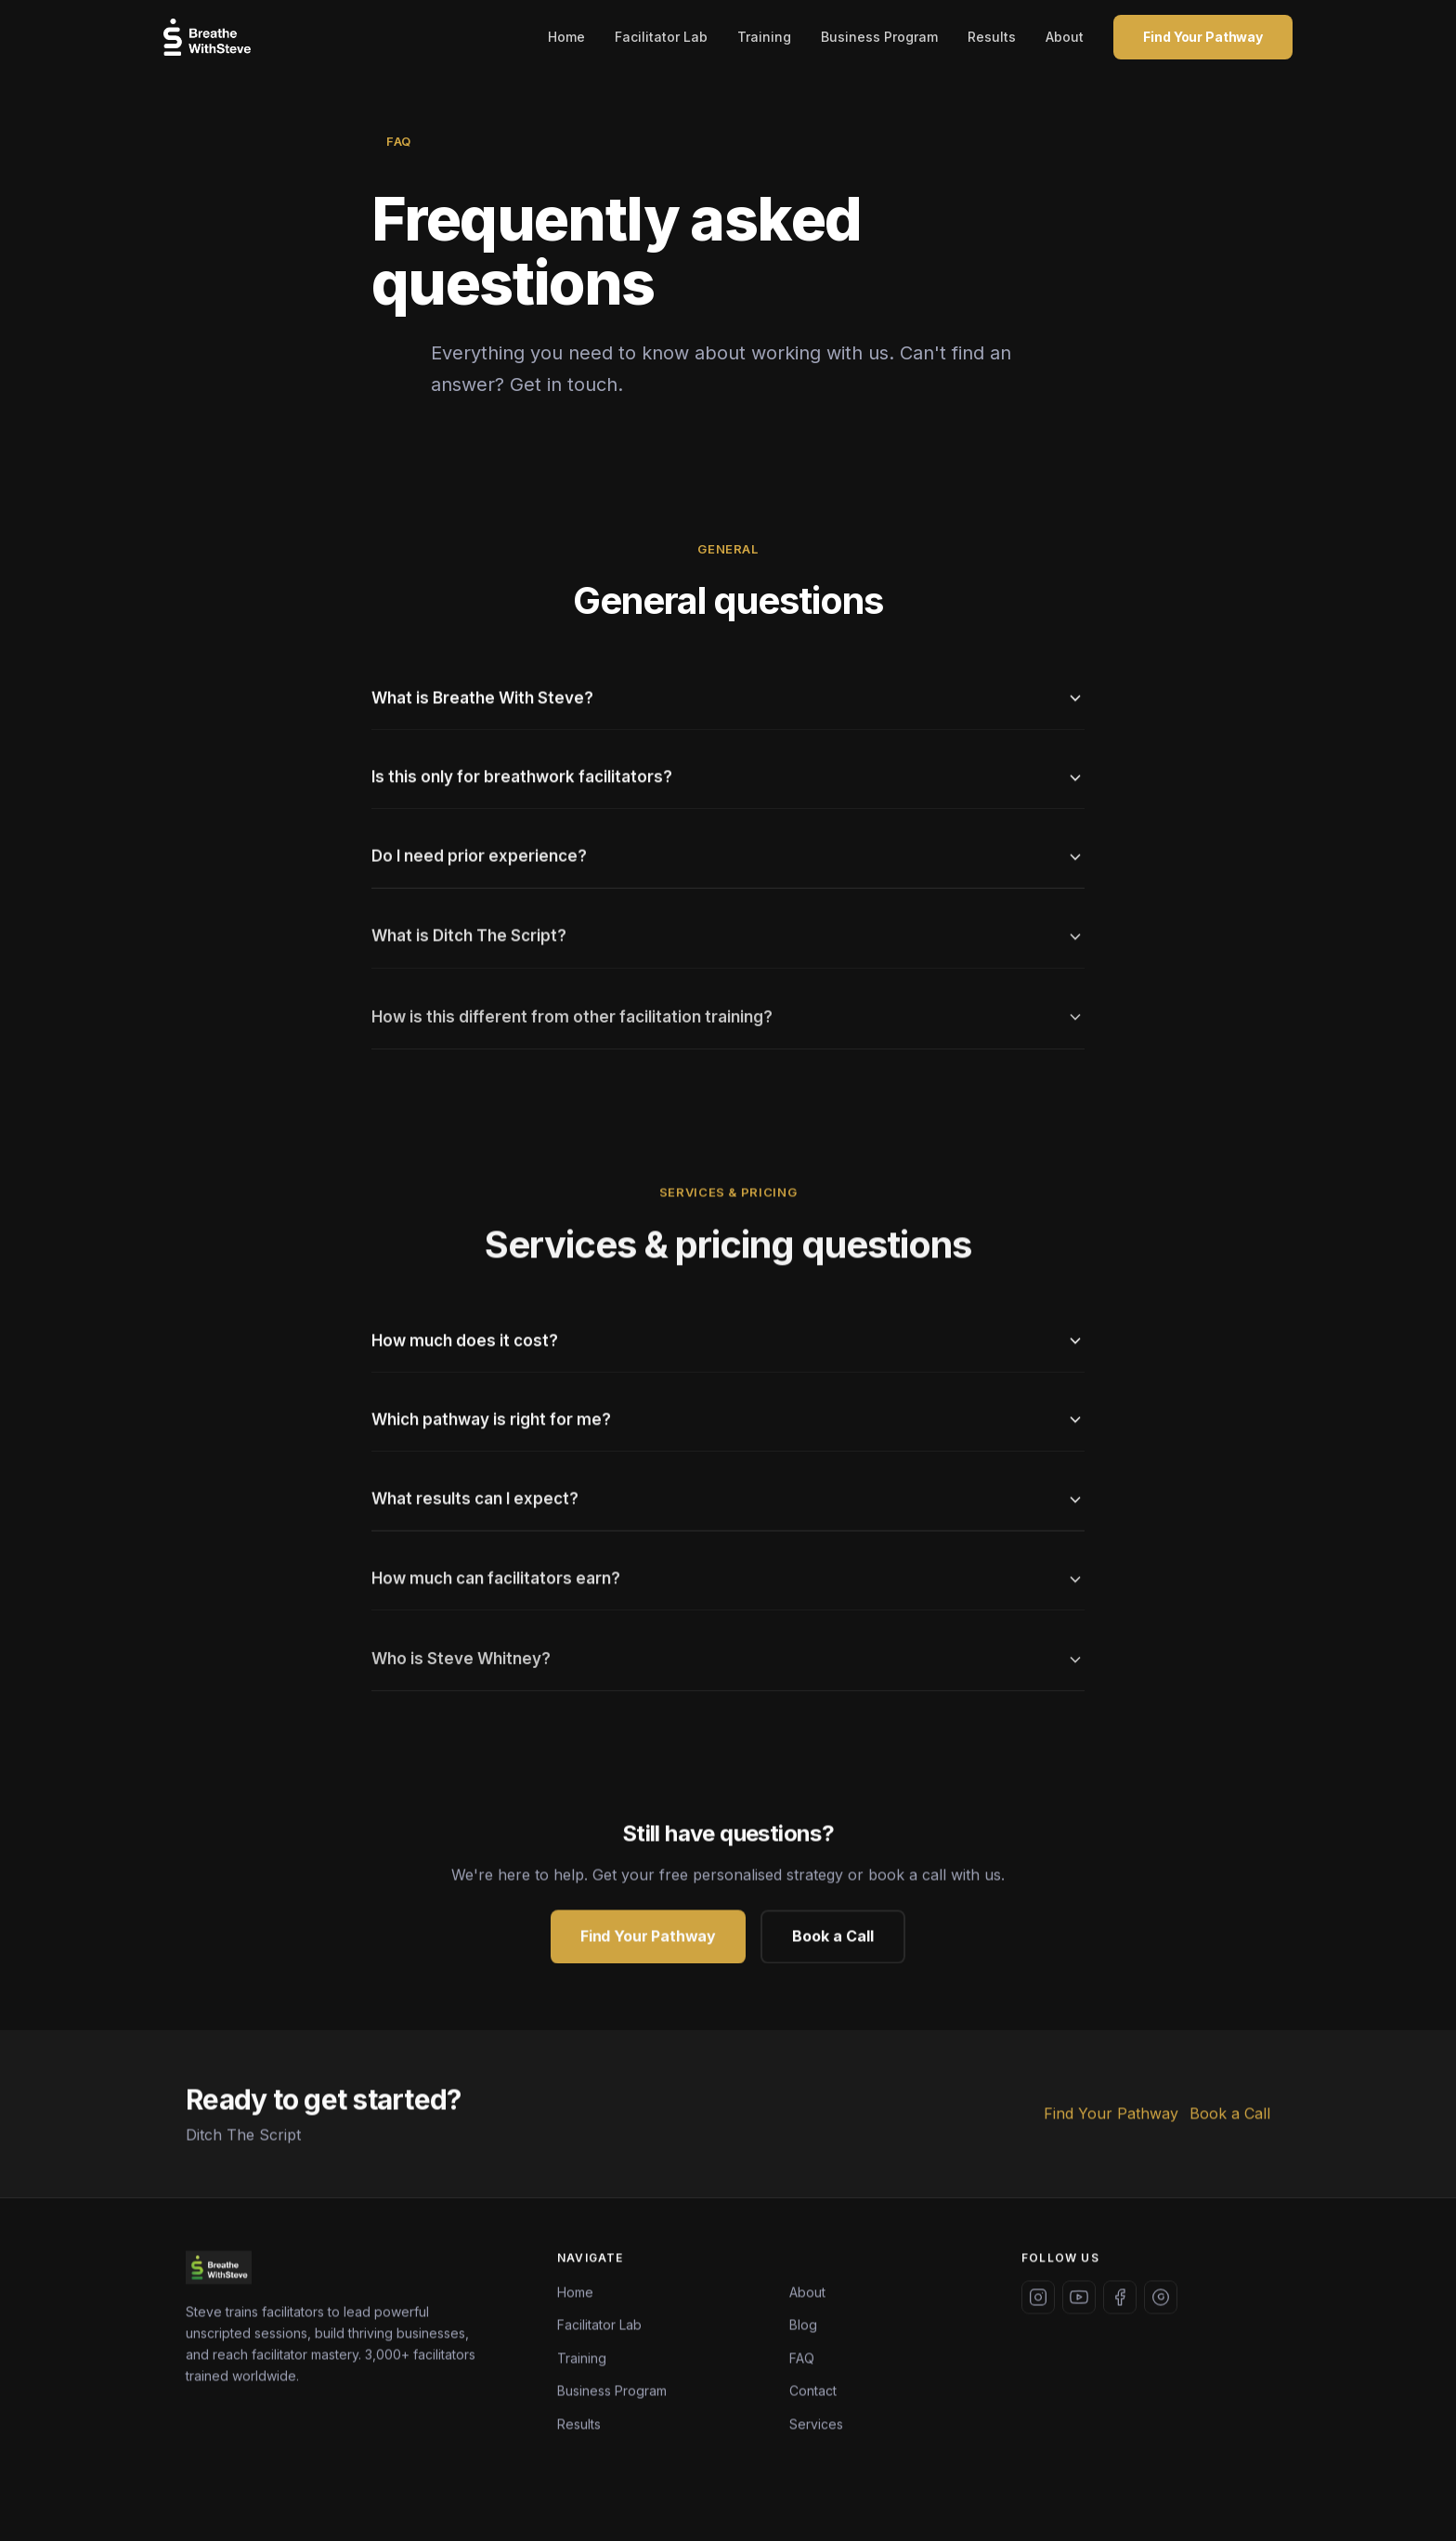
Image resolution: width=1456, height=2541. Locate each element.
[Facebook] (1120, 2300)
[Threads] (1160, 2300)
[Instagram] (1038, 2300)
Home (566, 37)
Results (992, 37)
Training (764, 37)
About (1065, 37)
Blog (803, 2329)
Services (816, 2427)
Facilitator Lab (661, 37)
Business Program (879, 37)
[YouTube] (1079, 2300)
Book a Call (833, 1940)
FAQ (801, 2361)
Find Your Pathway (1203, 37)
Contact (813, 2395)
